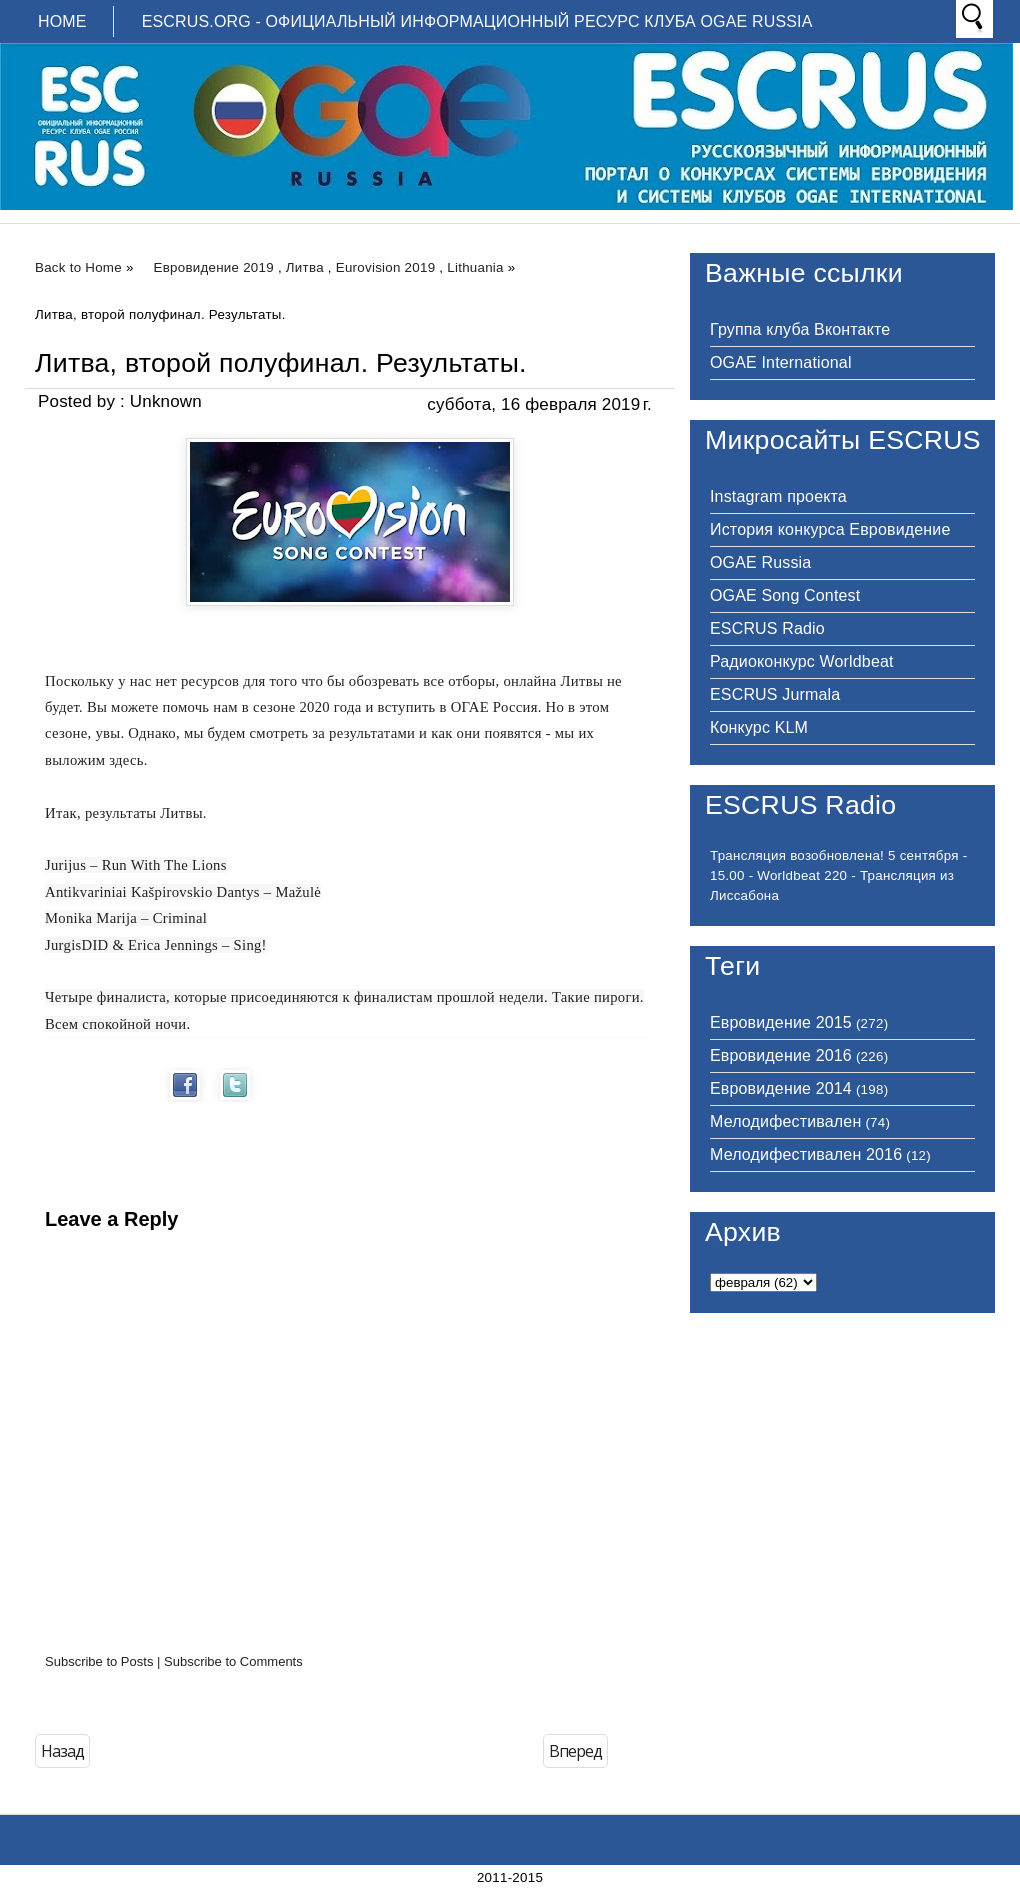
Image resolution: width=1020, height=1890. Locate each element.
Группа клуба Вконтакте (800, 329)
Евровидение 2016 (781, 1055)
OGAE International (781, 362)
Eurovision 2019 (386, 267)
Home (62, 21)
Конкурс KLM (759, 727)
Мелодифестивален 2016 (806, 1154)
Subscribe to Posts (99, 1661)
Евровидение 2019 (214, 267)
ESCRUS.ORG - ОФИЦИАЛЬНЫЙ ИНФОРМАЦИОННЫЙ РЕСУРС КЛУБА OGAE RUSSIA (477, 21)
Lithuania (475, 267)
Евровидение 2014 (781, 1088)
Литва (305, 267)
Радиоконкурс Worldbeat (802, 661)
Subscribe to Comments (233, 1661)
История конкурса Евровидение (830, 529)
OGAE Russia (760, 562)
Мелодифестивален (785, 1121)
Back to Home (78, 267)
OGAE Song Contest (785, 595)
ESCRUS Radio (767, 628)
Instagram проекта (778, 496)
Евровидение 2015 (781, 1022)
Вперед (575, 1751)
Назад (62, 1751)
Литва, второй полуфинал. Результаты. (281, 363)
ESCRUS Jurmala (775, 694)
